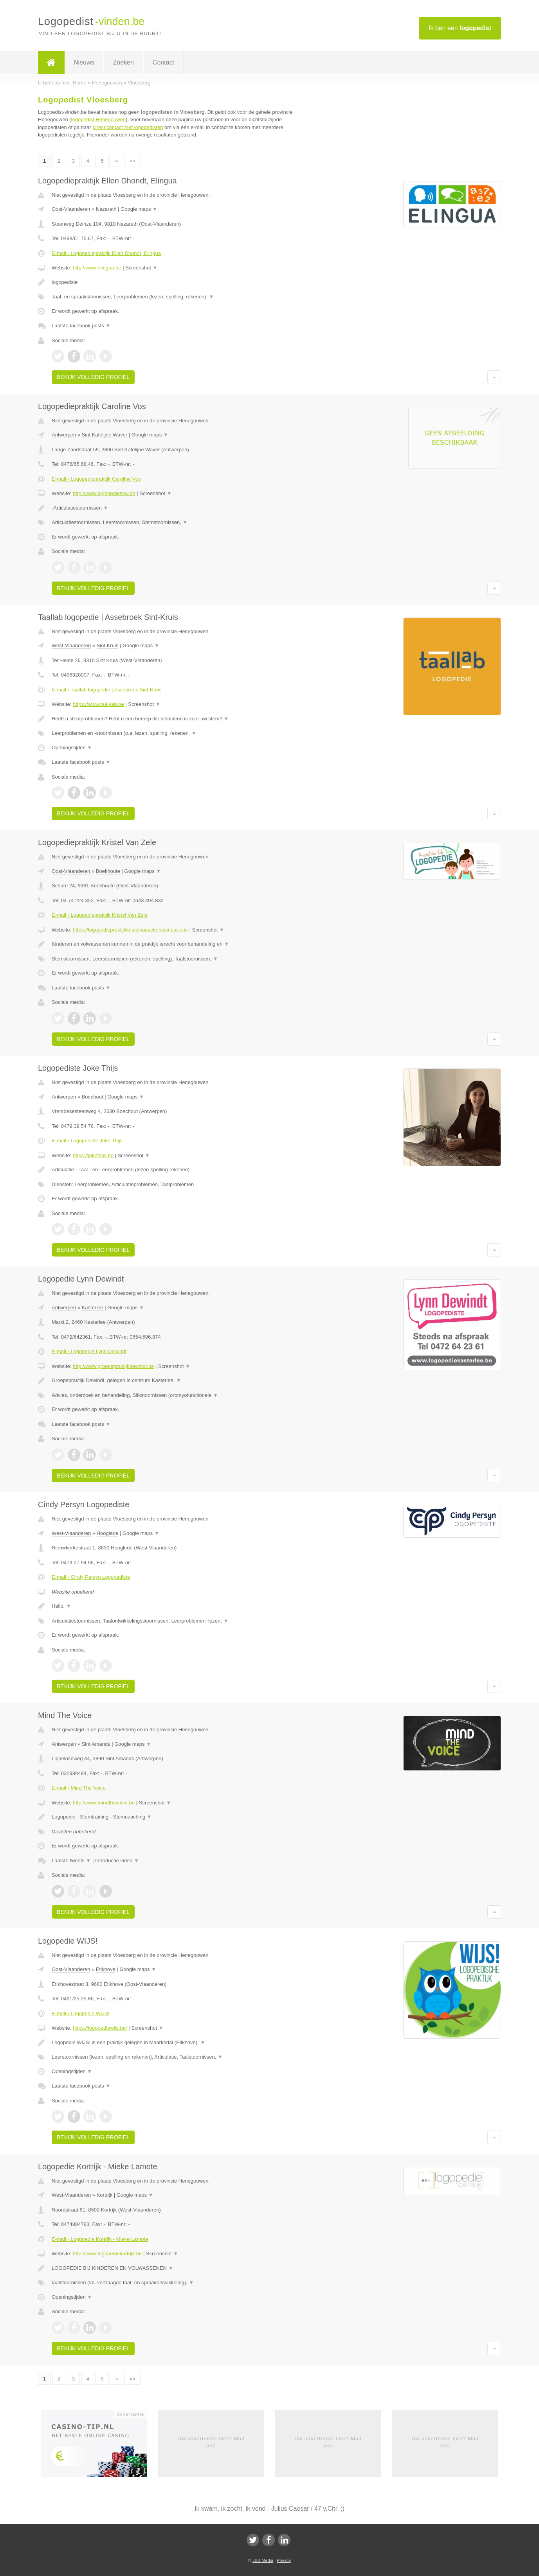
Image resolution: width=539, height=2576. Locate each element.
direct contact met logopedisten (128, 127)
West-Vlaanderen (71, 645)
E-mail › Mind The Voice (79, 1788)
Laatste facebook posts (81, 326)
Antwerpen (64, 435)
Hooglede (108, 1533)
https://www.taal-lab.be (98, 704)
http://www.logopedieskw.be (104, 493)
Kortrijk (104, 2195)
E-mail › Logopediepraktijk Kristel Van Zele (100, 915)
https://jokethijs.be (93, 1155)
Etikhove (105, 1969)
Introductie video (117, 1860)
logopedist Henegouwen (98, 119)
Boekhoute (108, 871)
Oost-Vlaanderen (71, 209)
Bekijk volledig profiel (93, 377)
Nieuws (84, 62)
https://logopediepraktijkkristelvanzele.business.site (130, 930)
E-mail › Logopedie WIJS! (80, 2013)
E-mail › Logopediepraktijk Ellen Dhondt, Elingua (106, 253)
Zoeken (123, 62)
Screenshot (141, 268)
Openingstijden (72, 747)
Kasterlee (92, 1307)
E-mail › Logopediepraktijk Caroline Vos (96, 479)
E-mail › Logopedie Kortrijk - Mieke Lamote (100, 2239)
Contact (163, 62)
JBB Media (262, 2560)
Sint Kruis (108, 645)
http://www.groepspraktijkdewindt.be (113, 1366)
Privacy (284, 2560)
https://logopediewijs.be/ (100, 2028)
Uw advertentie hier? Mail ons (211, 2442)
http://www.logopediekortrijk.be (107, 2253)
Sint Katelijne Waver (105, 435)
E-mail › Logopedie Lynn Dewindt (89, 1351)
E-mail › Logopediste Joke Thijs (87, 1140)
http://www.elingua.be (97, 268)
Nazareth (106, 209)
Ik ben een (460, 28)
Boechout (92, 1097)
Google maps (139, 209)
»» (132, 161)
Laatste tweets (71, 1860)
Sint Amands (96, 1744)
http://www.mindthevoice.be (104, 1803)
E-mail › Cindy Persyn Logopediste (91, 1577)
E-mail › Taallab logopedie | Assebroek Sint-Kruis (107, 690)
